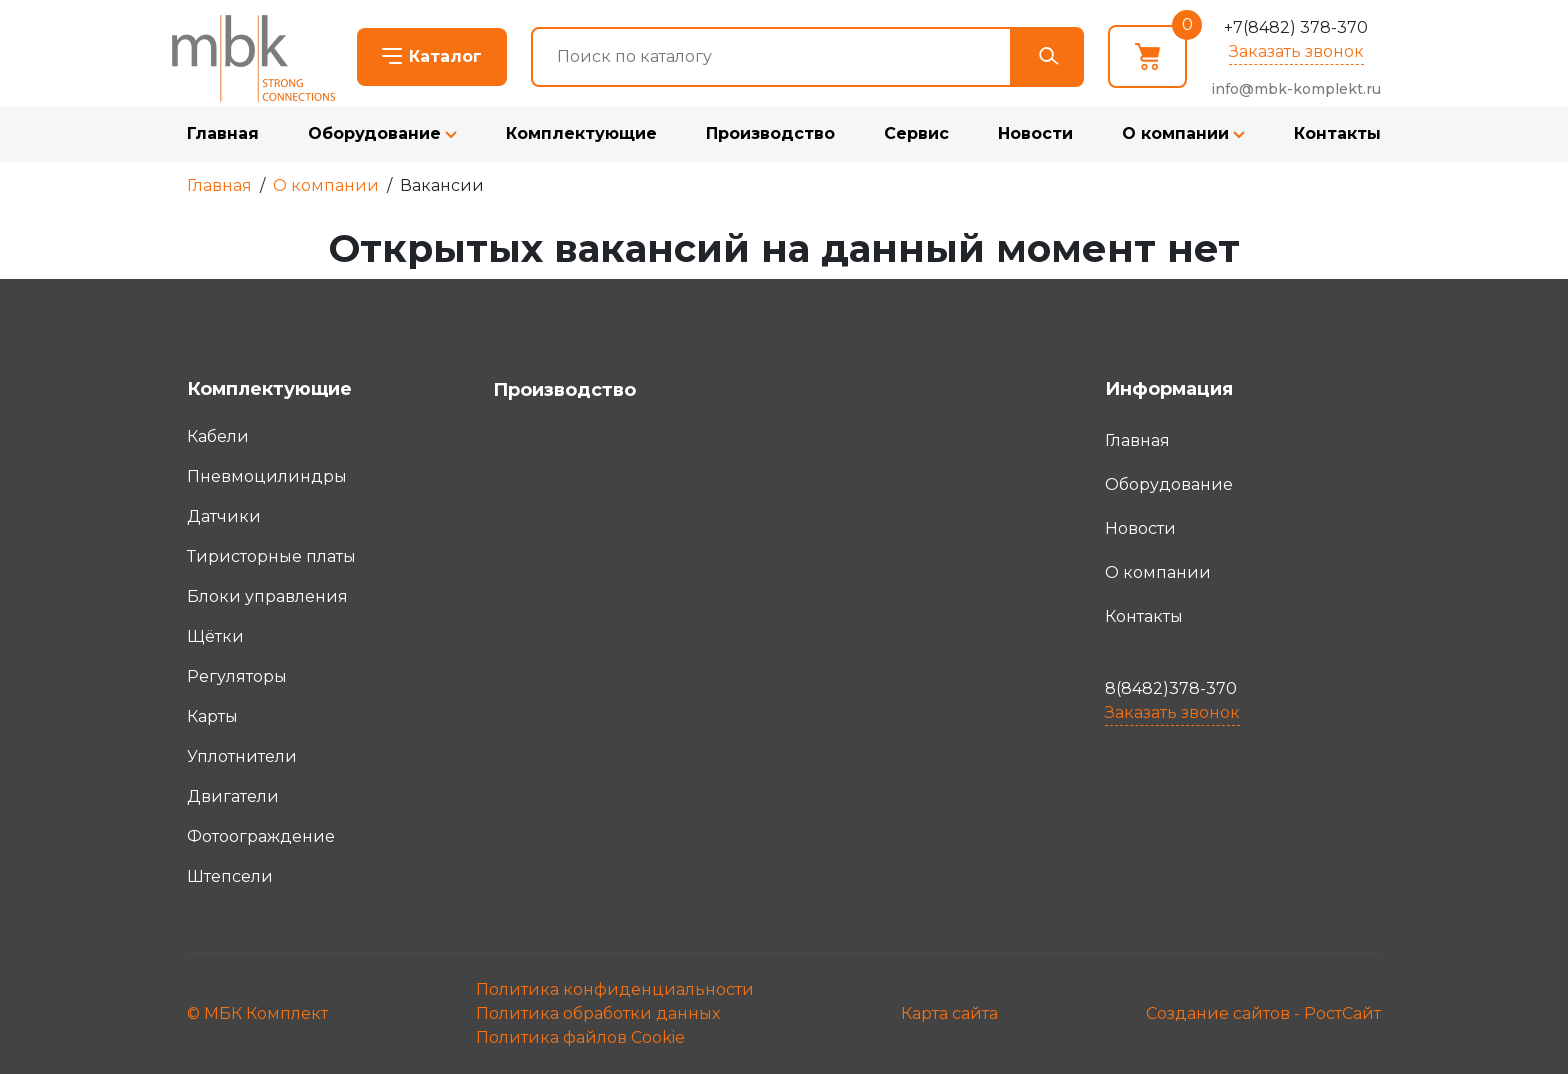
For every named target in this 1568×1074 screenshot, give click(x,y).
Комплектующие (581, 133)
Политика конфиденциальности (615, 989)
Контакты (1337, 133)
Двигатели (233, 796)
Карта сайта (949, 1013)
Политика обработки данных (598, 1013)
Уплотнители (242, 756)
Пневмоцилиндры (267, 476)
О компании (1175, 133)
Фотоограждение (261, 836)
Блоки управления (267, 596)
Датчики (224, 516)
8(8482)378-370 (1171, 688)
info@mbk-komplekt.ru (1296, 89)
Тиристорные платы (271, 556)
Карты (212, 716)
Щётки (215, 636)
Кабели (218, 436)
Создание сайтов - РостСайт (1263, 1013)
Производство (770, 133)
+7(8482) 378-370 (1296, 27)
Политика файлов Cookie (580, 1037)
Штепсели (230, 876)
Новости (1035, 133)
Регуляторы (237, 676)
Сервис (916, 133)
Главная (223, 133)
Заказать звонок (1296, 51)
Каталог (445, 56)
